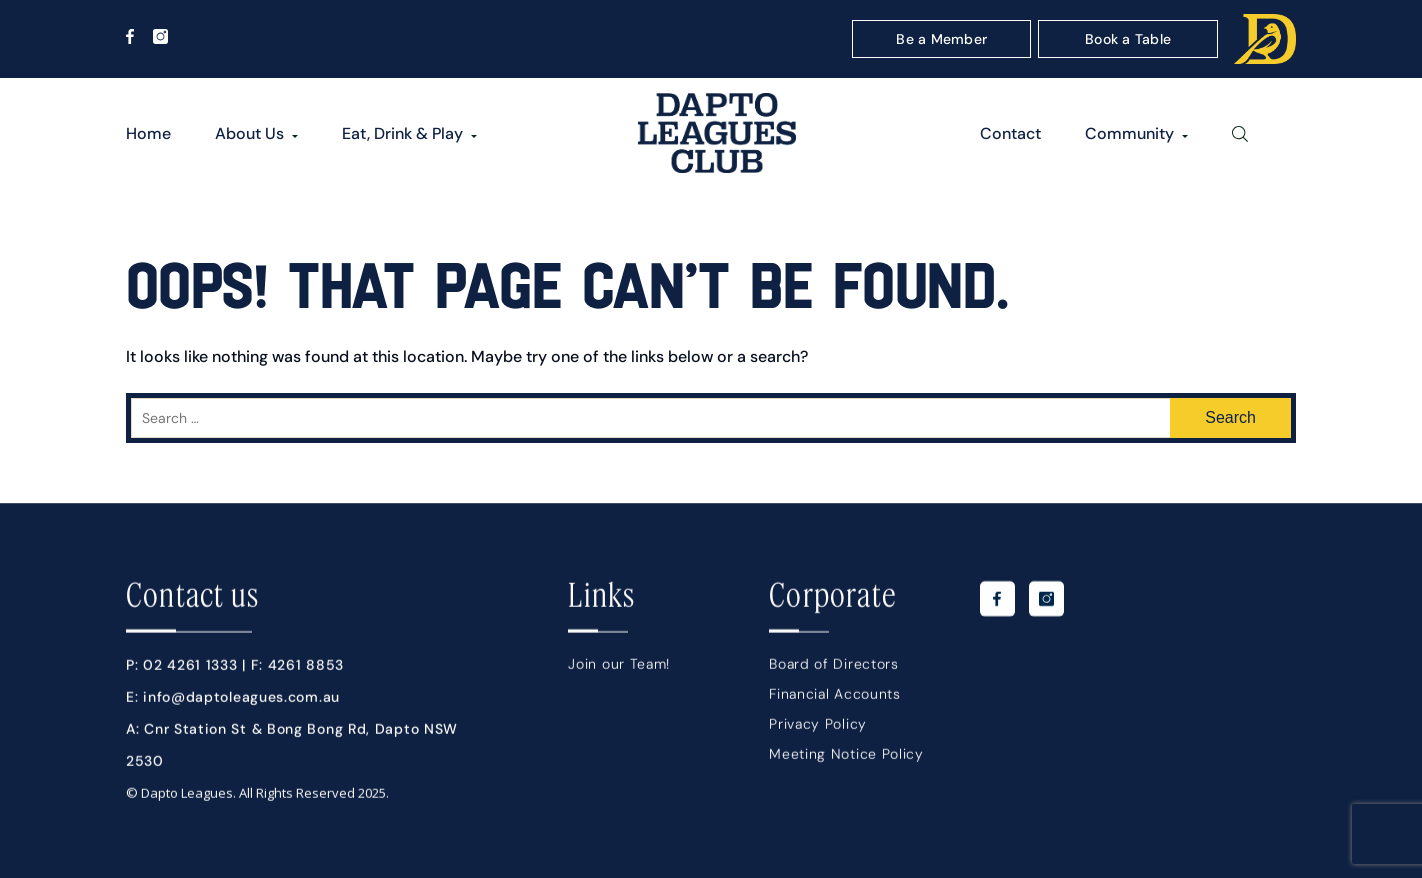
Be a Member (941, 39)
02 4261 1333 (190, 670)
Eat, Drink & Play (402, 133)
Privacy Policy (818, 729)
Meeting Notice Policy (846, 759)
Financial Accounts (835, 699)
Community (1129, 133)
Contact (1010, 133)
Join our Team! (619, 669)
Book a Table (1128, 39)
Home (148, 133)
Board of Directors (834, 669)
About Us (249, 133)
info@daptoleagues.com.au (241, 702)
